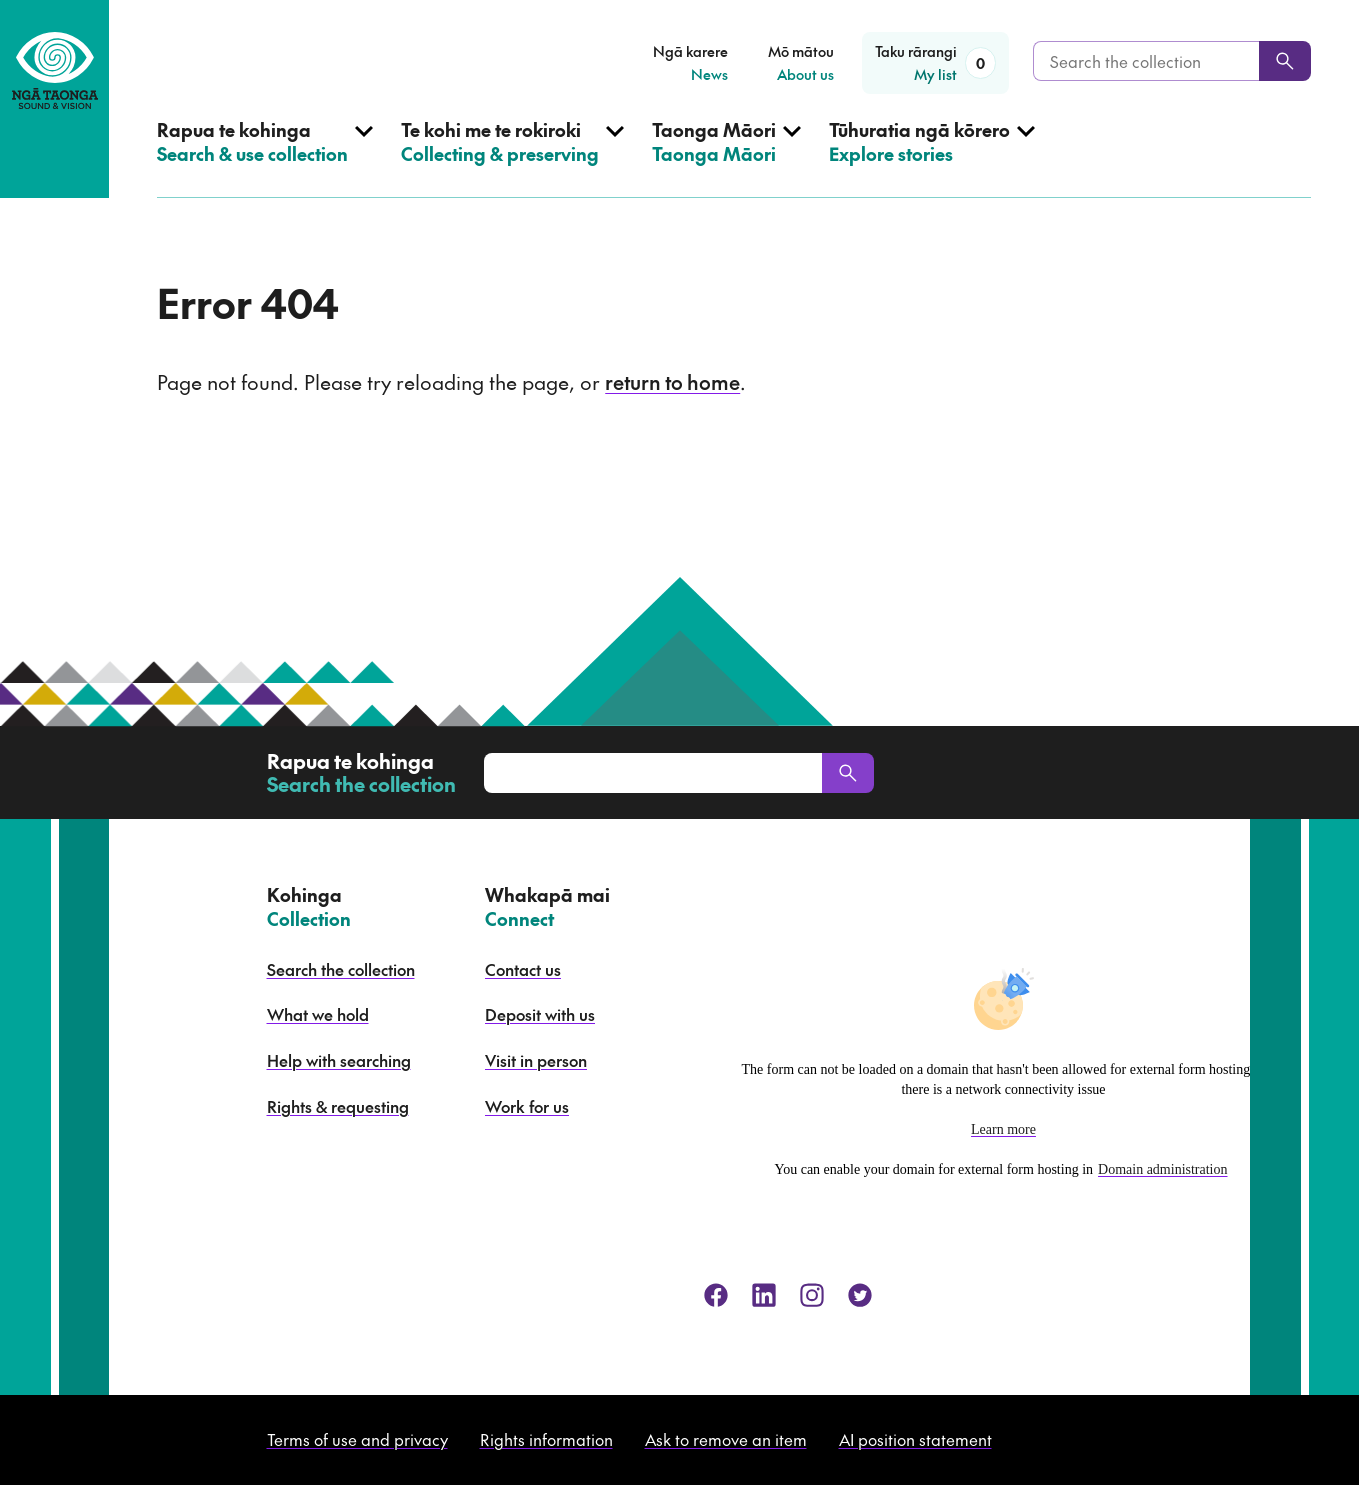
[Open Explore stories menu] (932, 158)
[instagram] (812, 1295)
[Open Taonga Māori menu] (726, 158)
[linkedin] (764, 1295)
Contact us (523, 969)
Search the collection (341, 969)
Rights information (546, 1439)
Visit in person (536, 1060)
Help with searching (339, 1060)
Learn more (1003, 1129)
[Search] (1285, 61)
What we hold (318, 1014)
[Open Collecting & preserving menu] (512, 158)
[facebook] (716, 1295)
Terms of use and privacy (357, 1439)
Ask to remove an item (726, 1439)
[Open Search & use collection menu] (265, 158)
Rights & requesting (338, 1106)
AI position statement (915, 1439)
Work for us (527, 1106)
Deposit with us (540, 1014)
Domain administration (1162, 1169)
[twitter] (860, 1295)
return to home (672, 382)
